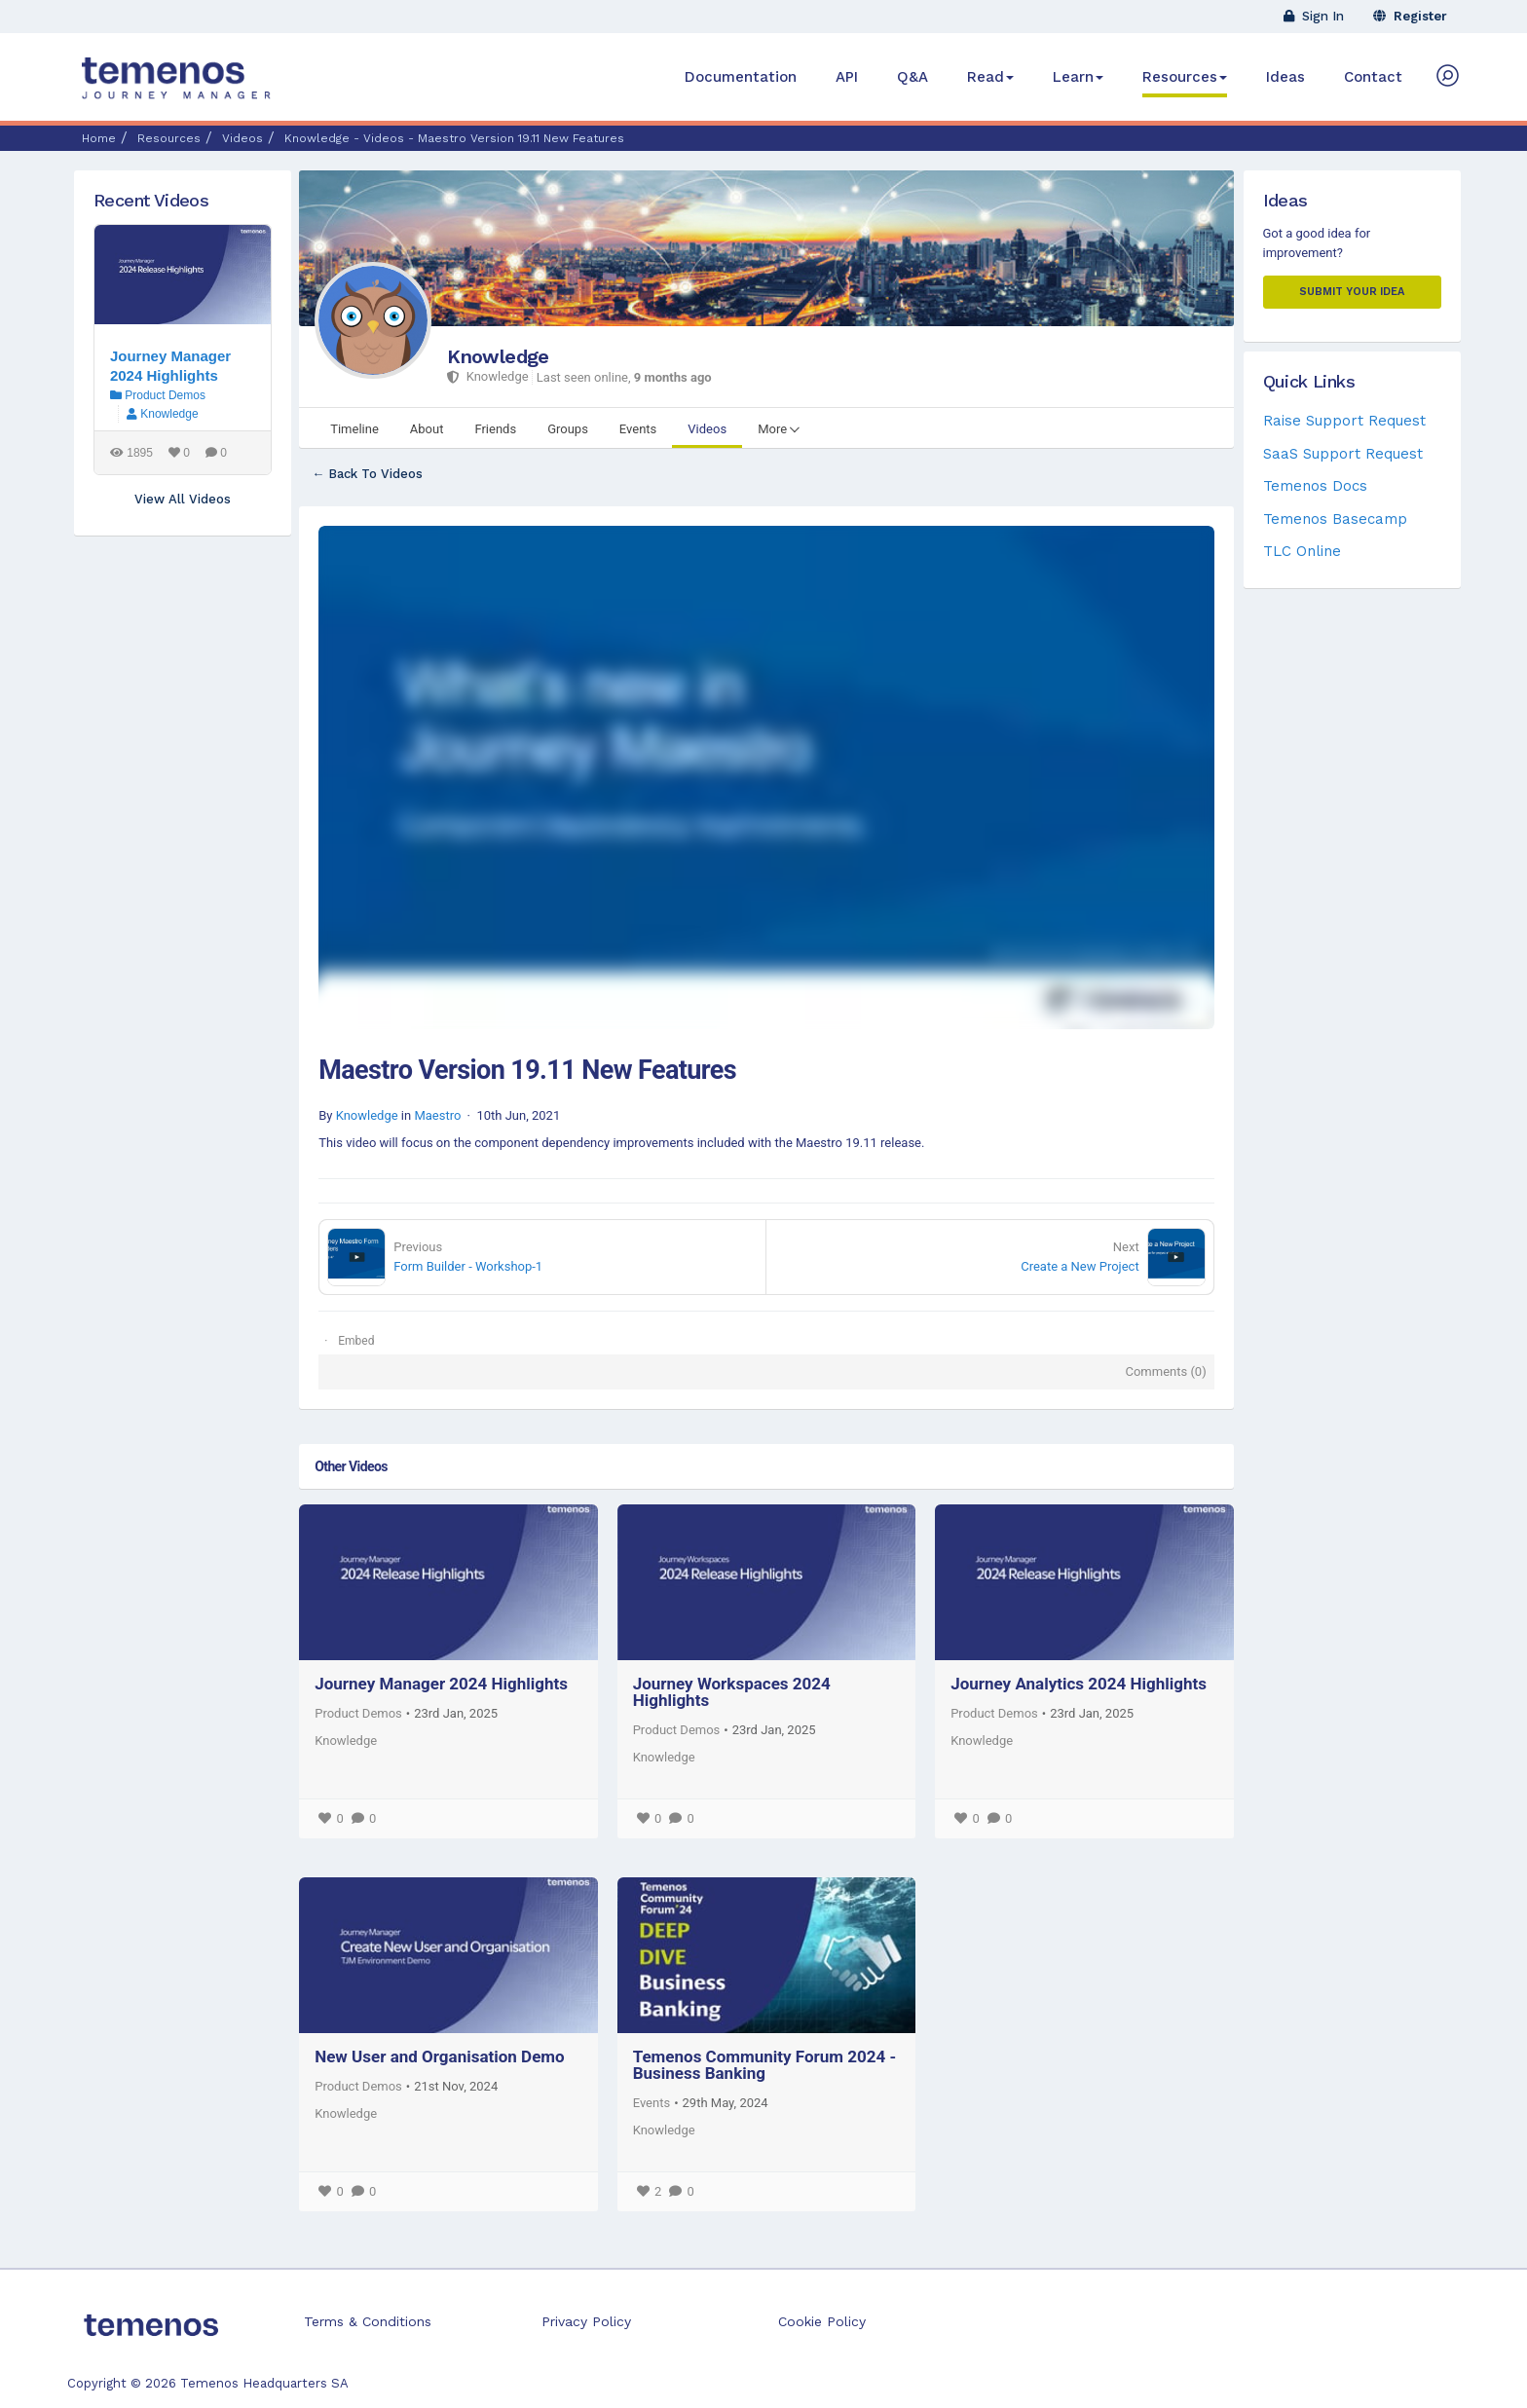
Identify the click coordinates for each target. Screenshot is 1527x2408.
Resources (1184, 77)
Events (651, 2102)
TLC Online (1302, 551)
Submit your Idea (1351, 291)
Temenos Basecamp (1335, 519)
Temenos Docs (1315, 486)
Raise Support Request (1344, 420)
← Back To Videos (367, 473)
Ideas (1285, 77)
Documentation (741, 77)
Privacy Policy (586, 2321)
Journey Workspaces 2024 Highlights (732, 1692)
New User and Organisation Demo (440, 2056)
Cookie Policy (822, 2321)
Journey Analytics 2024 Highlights (1078, 1683)
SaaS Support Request (1343, 454)
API (847, 77)
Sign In (1314, 16)
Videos (242, 138)
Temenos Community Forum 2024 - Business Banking (765, 2065)
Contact (1373, 77)
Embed (356, 1341)
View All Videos (182, 499)
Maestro (437, 1115)
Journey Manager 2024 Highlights (441, 1683)
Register (1410, 16)
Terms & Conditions (367, 2321)
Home (99, 138)
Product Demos (358, 1713)
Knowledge (498, 356)
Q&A (912, 77)
